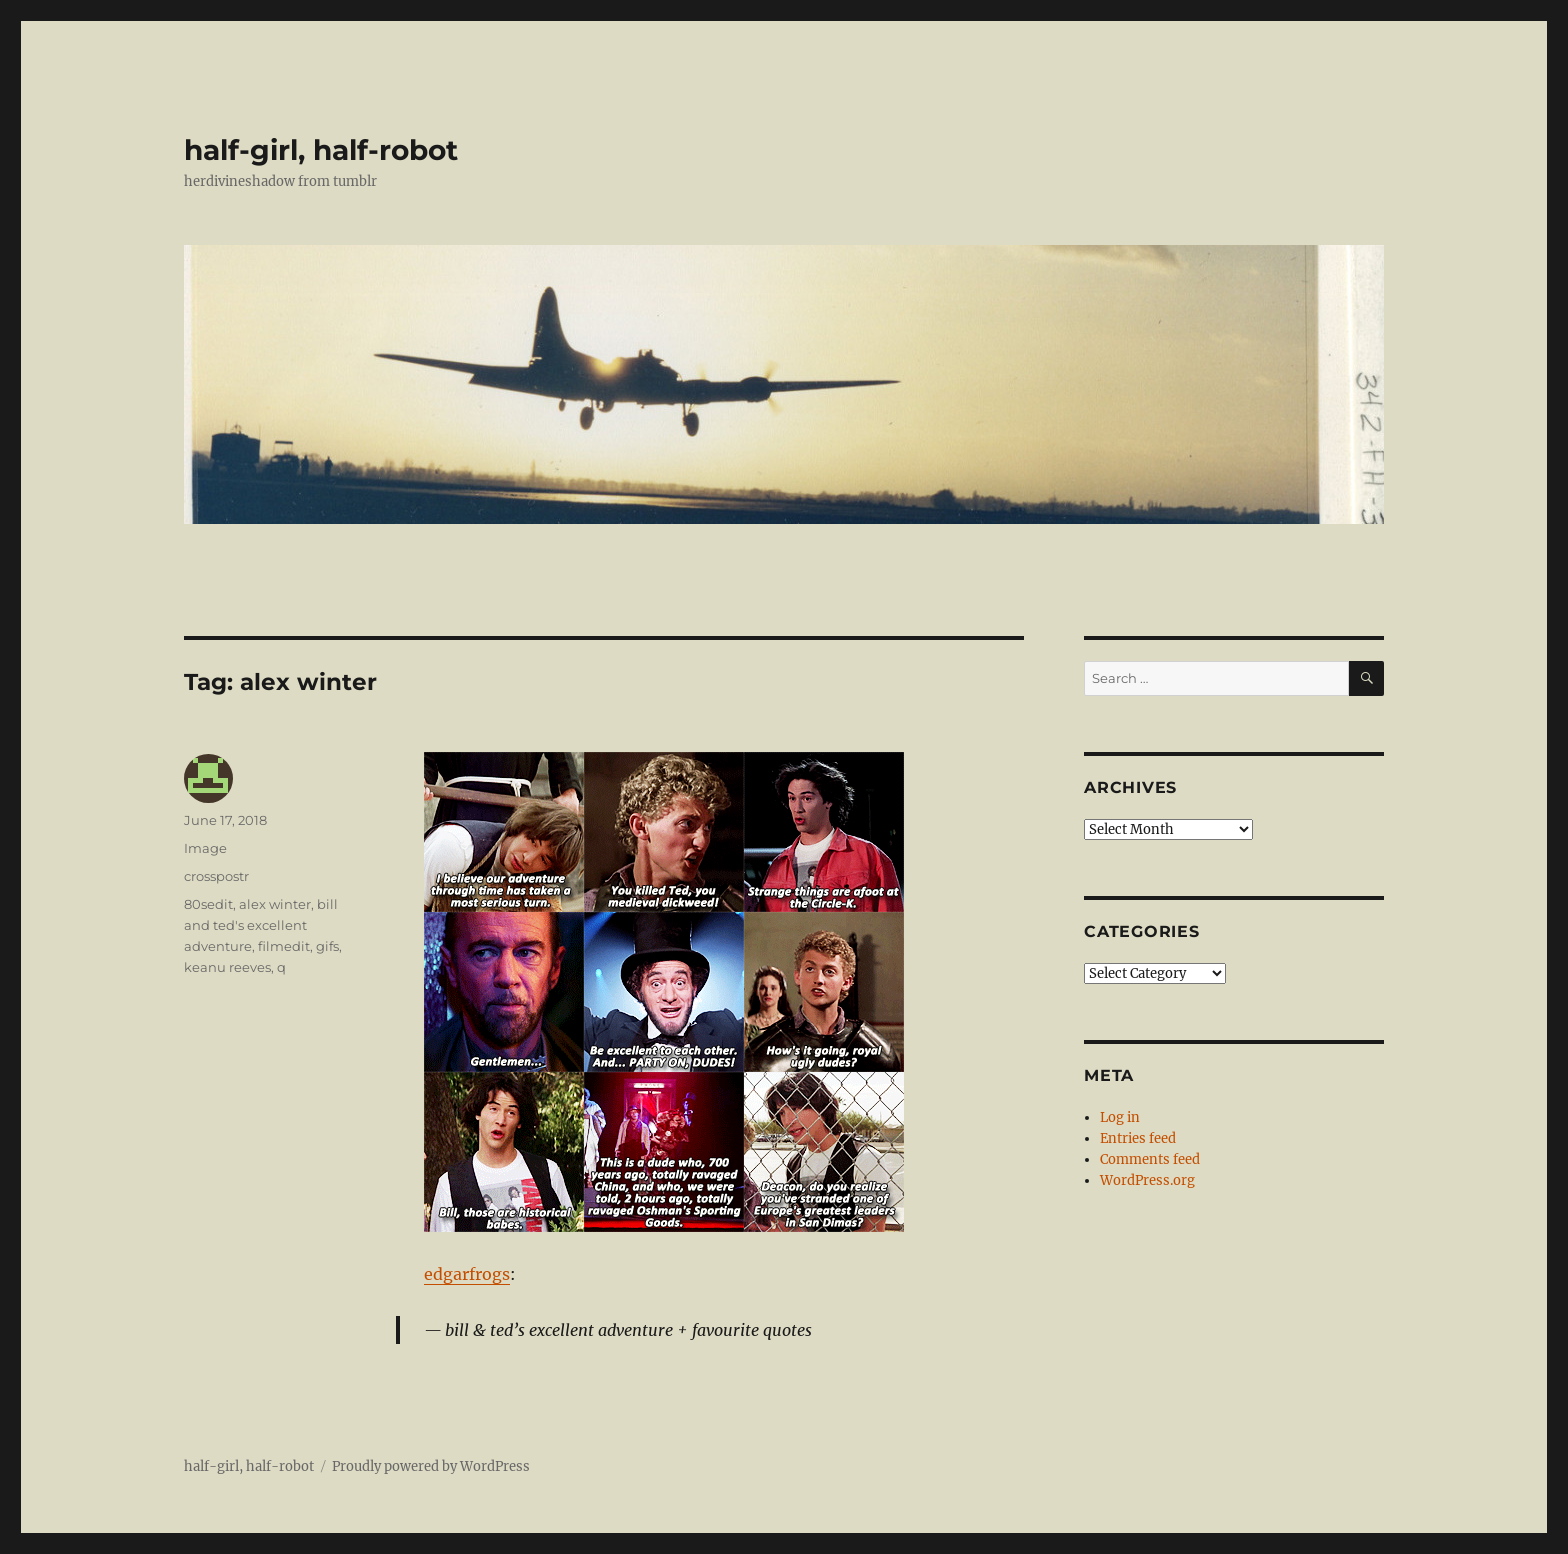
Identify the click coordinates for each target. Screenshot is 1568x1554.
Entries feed (1138, 1138)
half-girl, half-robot (321, 150)
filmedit (284, 946)
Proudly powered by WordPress (431, 1466)
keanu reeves (227, 967)
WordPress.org (1147, 1180)
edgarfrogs (467, 1274)
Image (205, 848)
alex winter (275, 904)
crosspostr (216, 876)
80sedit (208, 904)
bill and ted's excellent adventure (261, 925)
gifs (327, 946)
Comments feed (1150, 1159)
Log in (1120, 1117)
